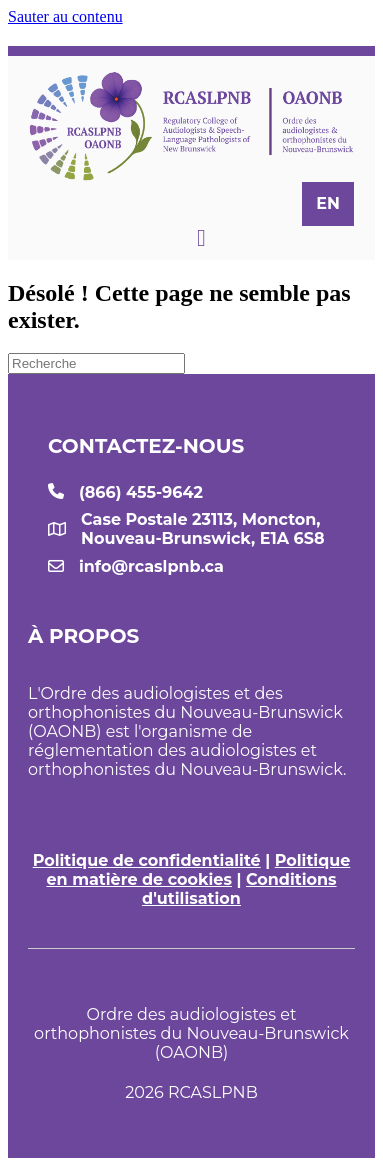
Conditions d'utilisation (239, 889)
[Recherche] (96, 363)
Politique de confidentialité (147, 860)
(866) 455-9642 (141, 492)
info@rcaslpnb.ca (151, 566)
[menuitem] (328, 204)
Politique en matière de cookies (198, 870)
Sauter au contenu (65, 16)
